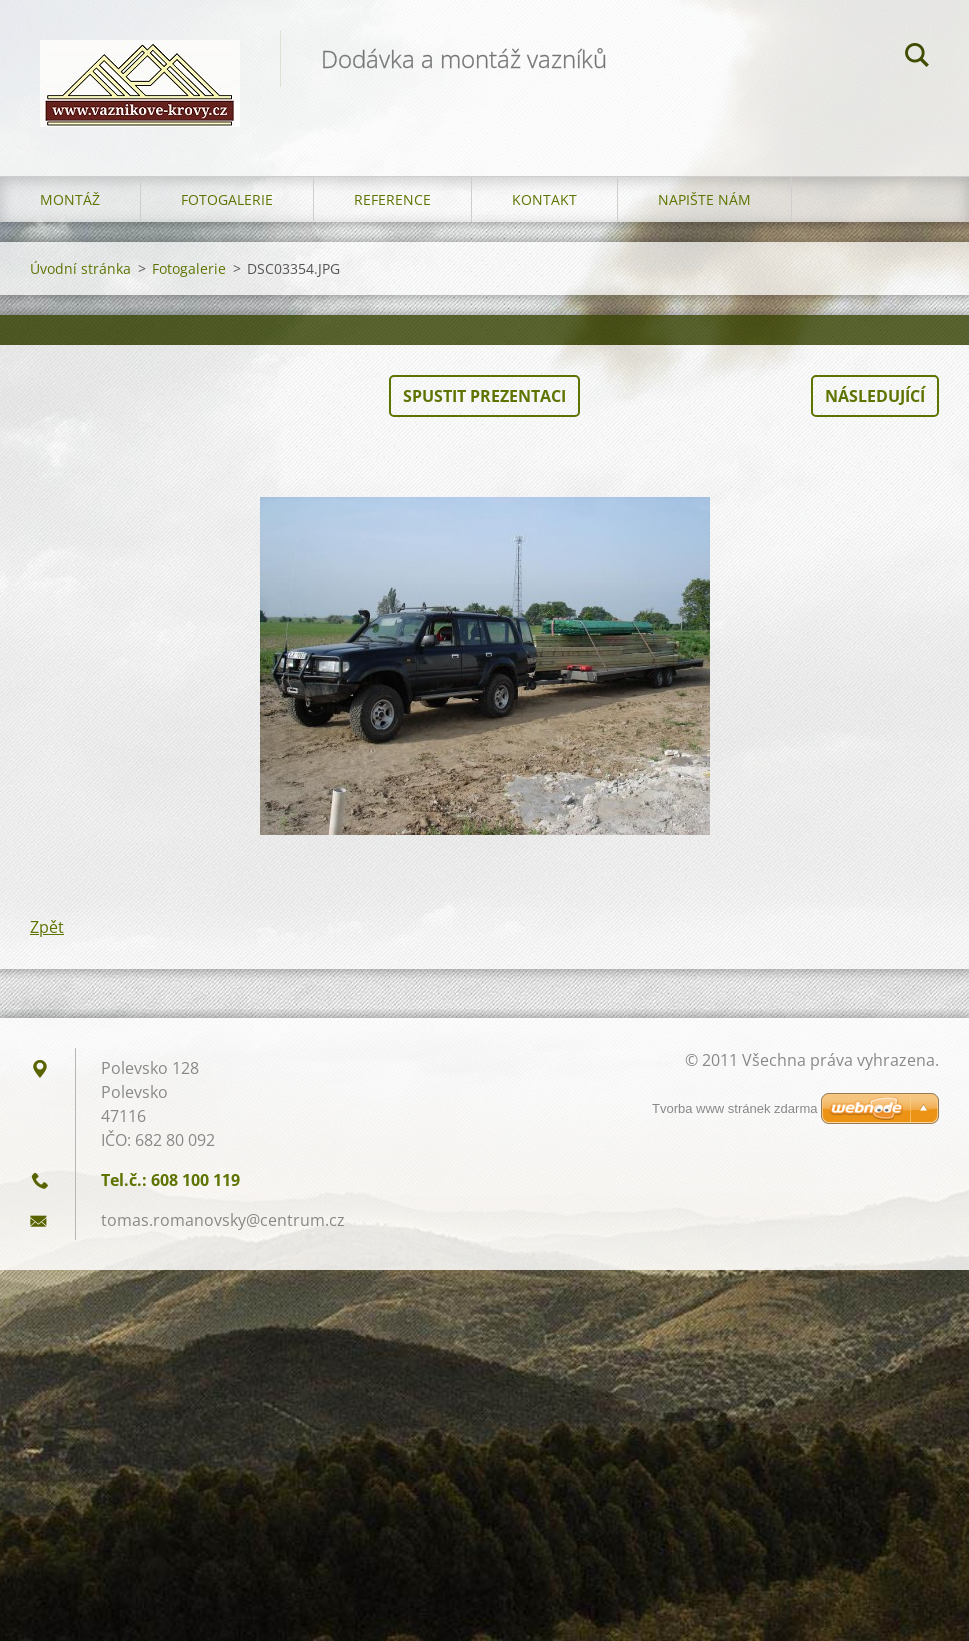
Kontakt (544, 199)
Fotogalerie (227, 199)
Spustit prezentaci (484, 396)
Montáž (70, 199)
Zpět (47, 927)
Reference (392, 199)
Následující (875, 396)
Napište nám (704, 199)
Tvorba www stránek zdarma (734, 1108)
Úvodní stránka (80, 268)
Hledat (917, 58)
